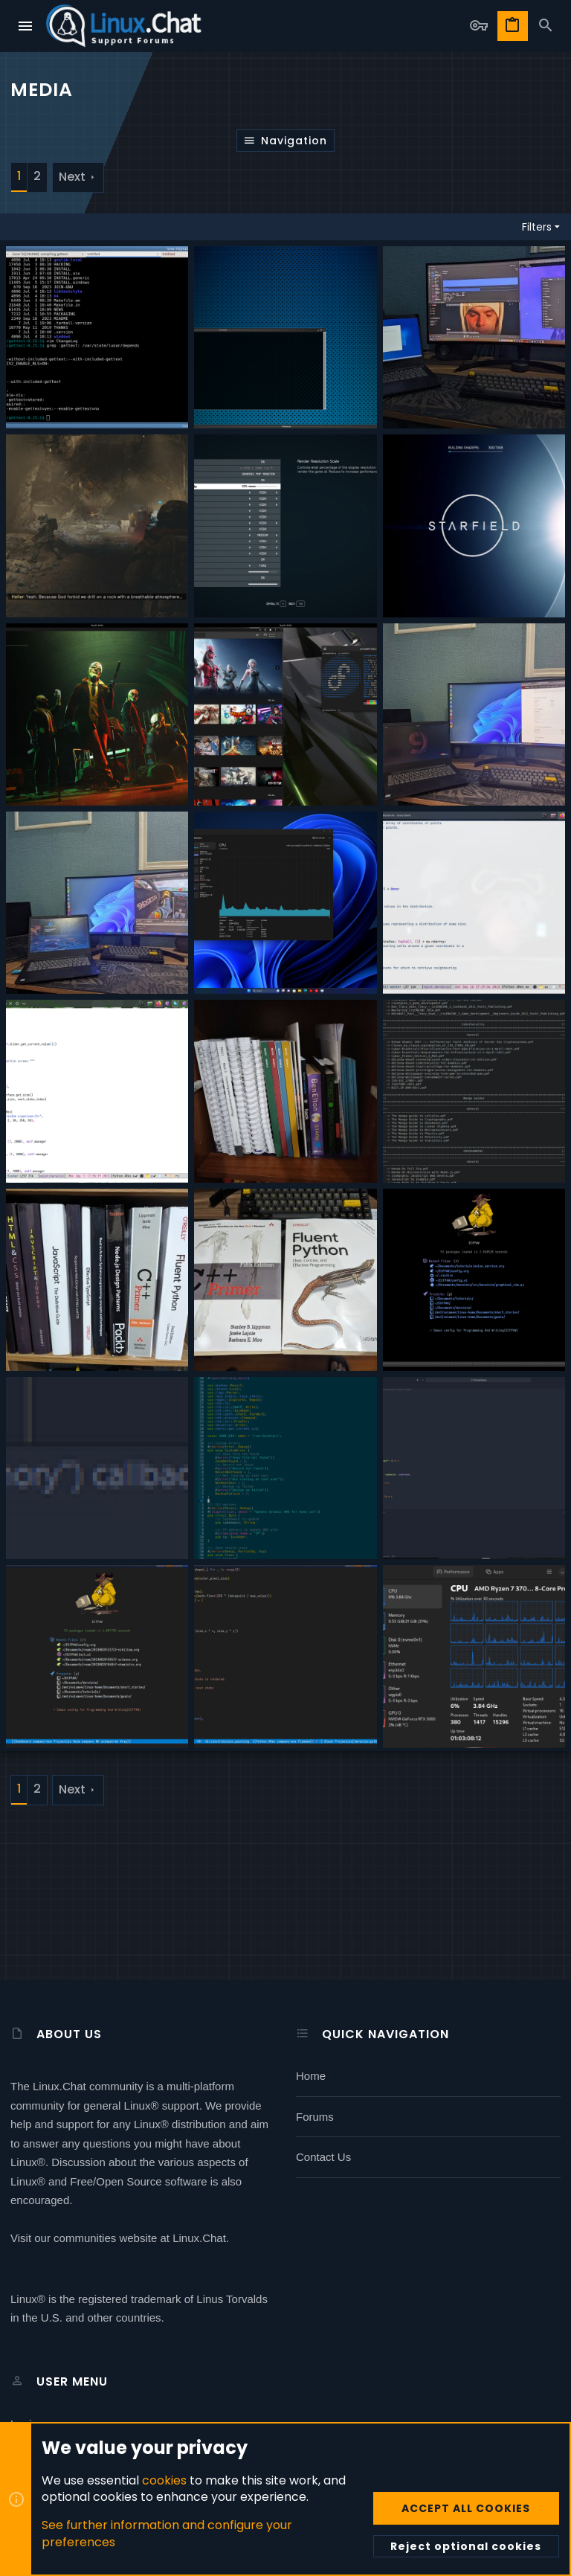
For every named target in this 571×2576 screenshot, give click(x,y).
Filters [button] (537, 226)
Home (311, 2075)
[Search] (546, 26)
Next (72, 176)
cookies (164, 2479)
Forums (315, 2116)
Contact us (323, 2157)
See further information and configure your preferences (167, 2533)
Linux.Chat (199, 2238)
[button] (26, 26)
